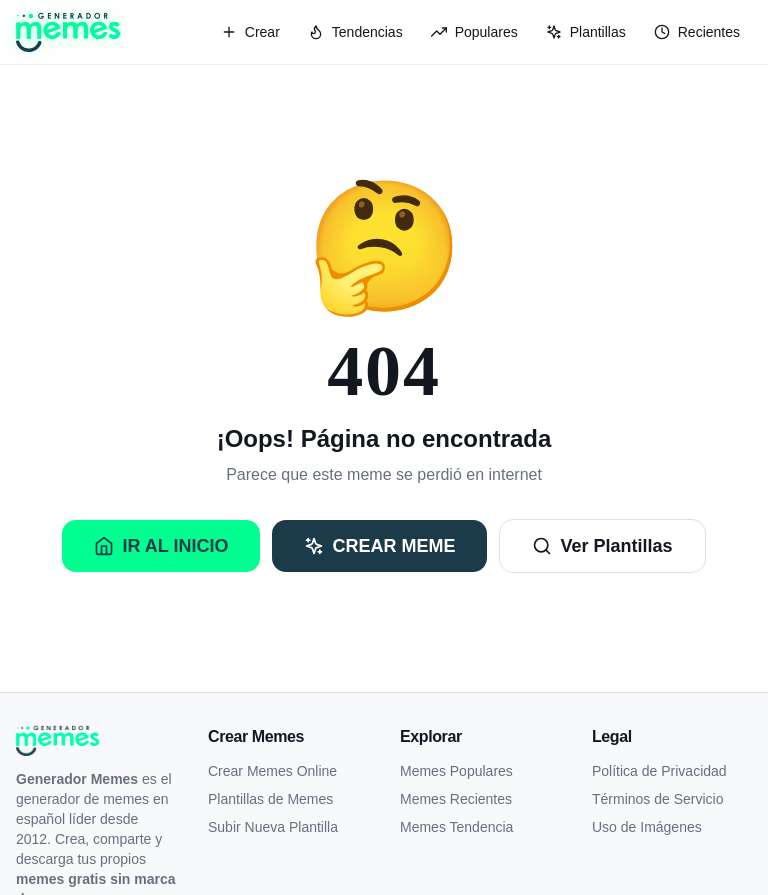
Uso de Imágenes (647, 827)
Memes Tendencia (456, 827)
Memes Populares (456, 771)
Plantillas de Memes (270, 799)
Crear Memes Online (272, 771)
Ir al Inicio (161, 546)
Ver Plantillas (602, 546)
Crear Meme (379, 546)
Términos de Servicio (658, 799)
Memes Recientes (456, 799)
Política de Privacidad (659, 771)
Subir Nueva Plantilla (273, 827)
